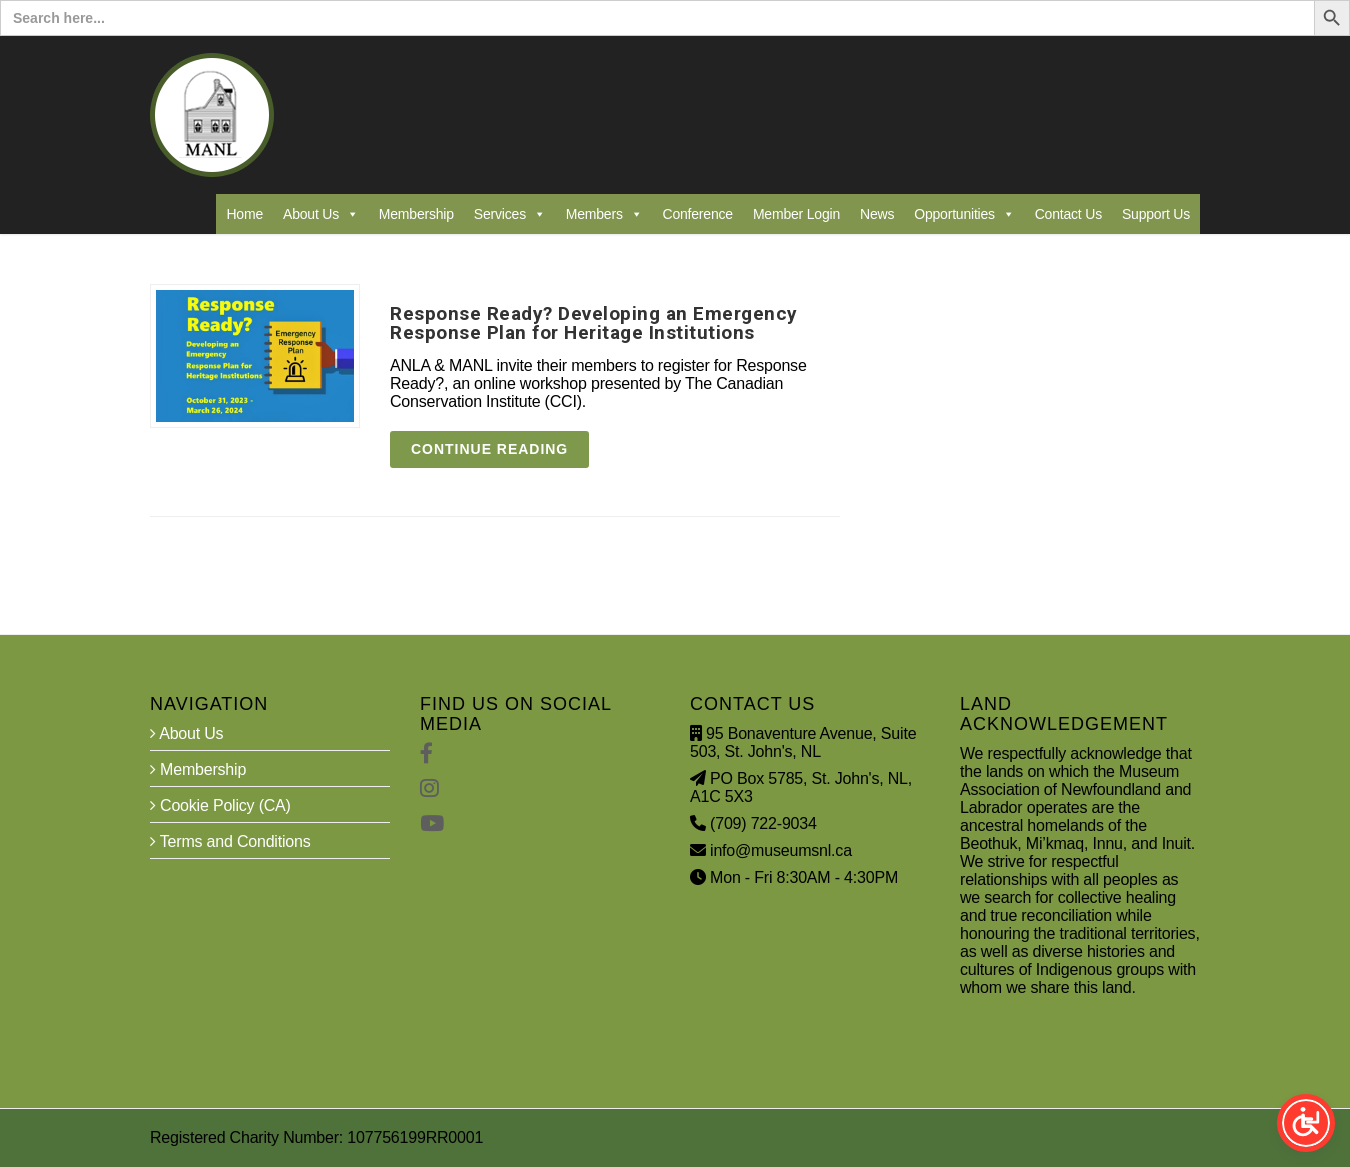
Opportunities (964, 214)
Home (244, 214)
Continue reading (489, 449)
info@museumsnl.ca (781, 850)
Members (604, 214)
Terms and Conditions (230, 841)
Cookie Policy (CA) (220, 805)
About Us (321, 214)
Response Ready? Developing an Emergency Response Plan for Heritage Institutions (594, 323)
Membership (416, 214)
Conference (698, 214)
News (877, 214)
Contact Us (1068, 214)
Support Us (1156, 214)
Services (510, 214)
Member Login (796, 214)
